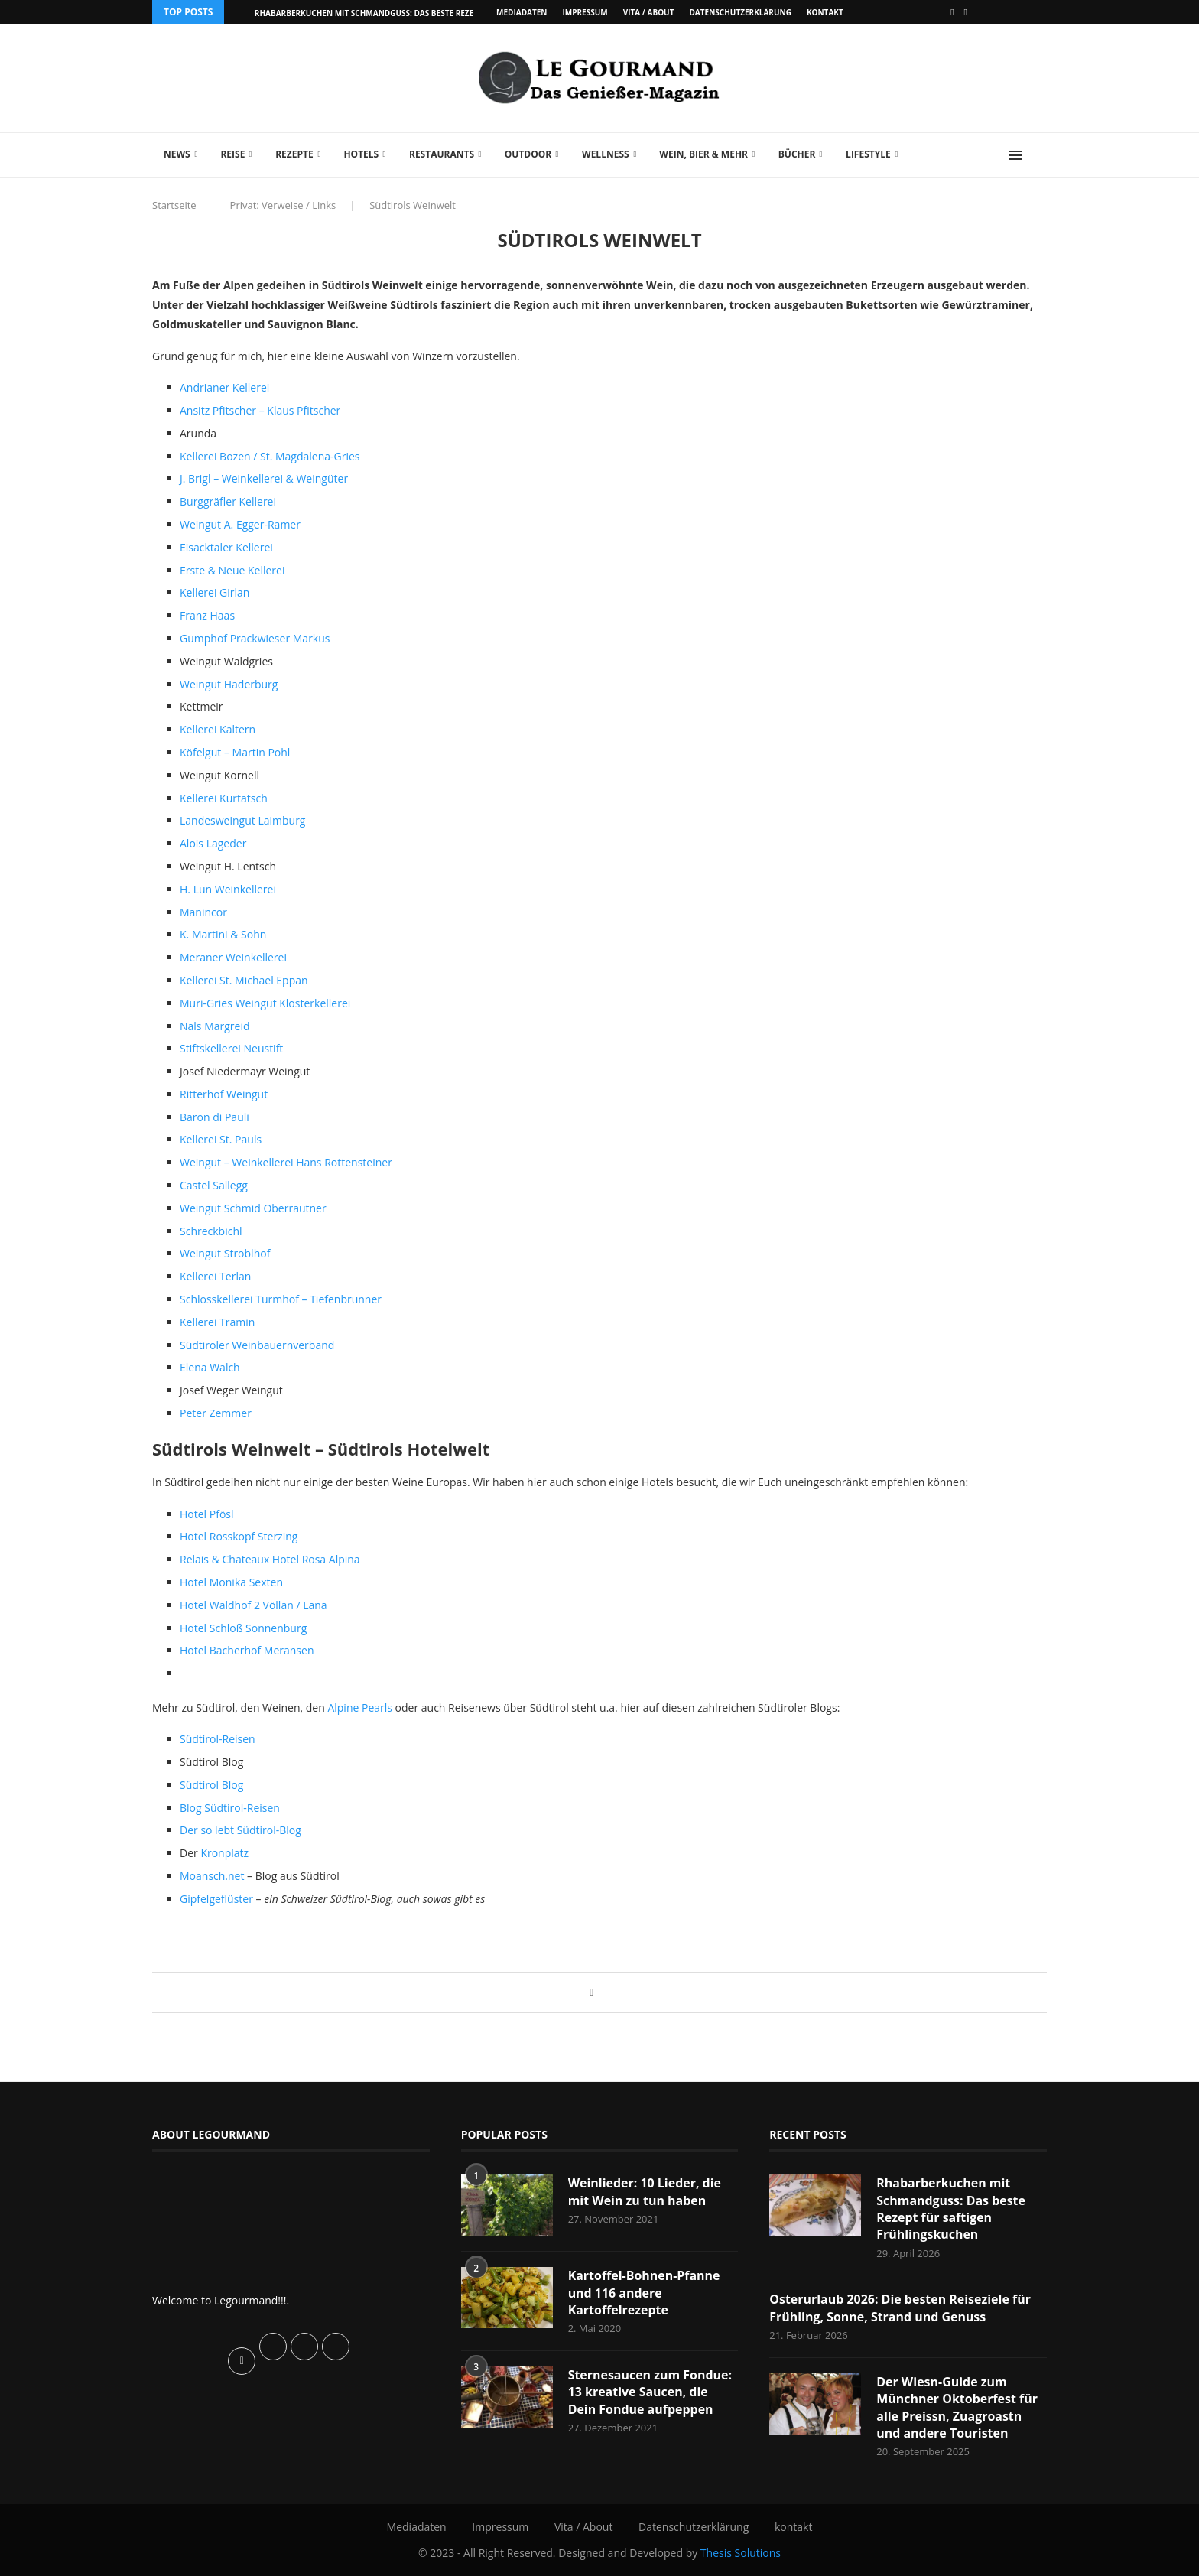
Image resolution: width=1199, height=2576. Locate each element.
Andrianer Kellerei (224, 387)
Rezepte (294, 154)
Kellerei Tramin (217, 1322)
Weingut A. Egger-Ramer (240, 524)
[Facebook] (952, 12)
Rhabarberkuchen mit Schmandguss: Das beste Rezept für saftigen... (400, 13)
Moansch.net (213, 1876)
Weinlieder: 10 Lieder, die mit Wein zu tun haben (645, 2191)
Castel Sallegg (214, 1185)
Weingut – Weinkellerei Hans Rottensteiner (286, 1162)
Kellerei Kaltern (217, 729)
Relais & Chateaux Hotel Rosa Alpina (270, 1559)
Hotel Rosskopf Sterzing (238, 1536)
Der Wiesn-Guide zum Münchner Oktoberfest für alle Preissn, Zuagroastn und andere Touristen (957, 2407)
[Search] (1039, 155)
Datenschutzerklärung (740, 12)
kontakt (825, 12)
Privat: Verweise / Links (283, 205)
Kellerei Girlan (214, 592)
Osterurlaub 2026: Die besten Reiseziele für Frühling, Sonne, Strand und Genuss (900, 2308)
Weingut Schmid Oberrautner (253, 1208)
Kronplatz (224, 1853)
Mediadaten (521, 12)
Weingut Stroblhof (225, 1253)
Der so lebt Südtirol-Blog (240, 1830)
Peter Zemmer (216, 1413)
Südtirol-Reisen (217, 1739)
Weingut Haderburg (229, 684)
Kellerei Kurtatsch (224, 798)
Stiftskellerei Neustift (231, 1048)
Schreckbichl (211, 1231)
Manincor (203, 912)
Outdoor (528, 154)
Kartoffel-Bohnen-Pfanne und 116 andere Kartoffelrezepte (644, 2292)
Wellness (605, 154)
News (177, 154)
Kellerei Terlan (215, 1276)
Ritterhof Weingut (224, 1094)
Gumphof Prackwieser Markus (255, 638)
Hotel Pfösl (207, 1514)
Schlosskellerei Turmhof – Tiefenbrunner (281, 1299)
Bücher (797, 154)
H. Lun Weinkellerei (228, 889)
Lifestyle (868, 154)
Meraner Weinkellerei (233, 957)
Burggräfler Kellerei (228, 501)
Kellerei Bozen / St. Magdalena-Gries (270, 456)
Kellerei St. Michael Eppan (244, 980)
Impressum (584, 12)
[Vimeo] (965, 12)
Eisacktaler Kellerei (226, 547)
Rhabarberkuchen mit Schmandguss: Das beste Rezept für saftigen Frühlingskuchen (950, 2208)
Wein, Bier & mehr (703, 154)
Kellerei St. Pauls (221, 1139)
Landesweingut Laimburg (242, 820)
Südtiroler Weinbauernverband (257, 1345)
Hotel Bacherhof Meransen (247, 1650)
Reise (232, 154)
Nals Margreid (215, 1026)
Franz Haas (207, 615)
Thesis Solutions (740, 2553)
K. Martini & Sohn (223, 934)
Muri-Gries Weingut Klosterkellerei (265, 1003)
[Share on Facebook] (591, 1992)
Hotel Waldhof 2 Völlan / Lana (253, 1605)
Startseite (174, 205)
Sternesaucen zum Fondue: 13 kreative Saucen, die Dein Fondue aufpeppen (650, 2392)
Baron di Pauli (214, 1117)
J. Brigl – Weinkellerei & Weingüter (264, 478)
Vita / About (648, 12)
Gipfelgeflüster (218, 1898)
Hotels (361, 154)
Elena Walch (210, 1367)
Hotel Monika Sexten (231, 1582)
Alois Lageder (213, 843)
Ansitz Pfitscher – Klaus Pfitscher (260, 410)
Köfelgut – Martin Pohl (235, 752)
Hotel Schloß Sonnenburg (243, 1628)
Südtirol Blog (211, 1785)
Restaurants (441, 154)
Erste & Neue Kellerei (232, 570)
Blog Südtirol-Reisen (230, 1807)
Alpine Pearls (359, 1707)
